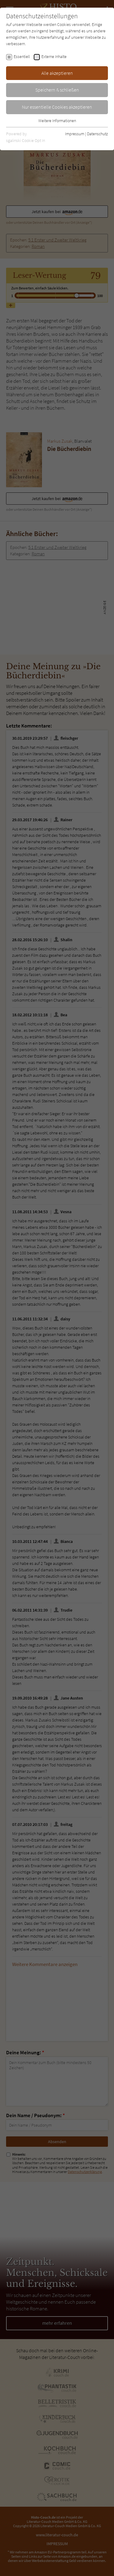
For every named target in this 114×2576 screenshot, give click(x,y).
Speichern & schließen (57, 90)
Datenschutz (97, 133)
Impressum (74, 133)
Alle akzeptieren (57, 73)
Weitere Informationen (57, 120)
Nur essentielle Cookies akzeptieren (57, 107)
